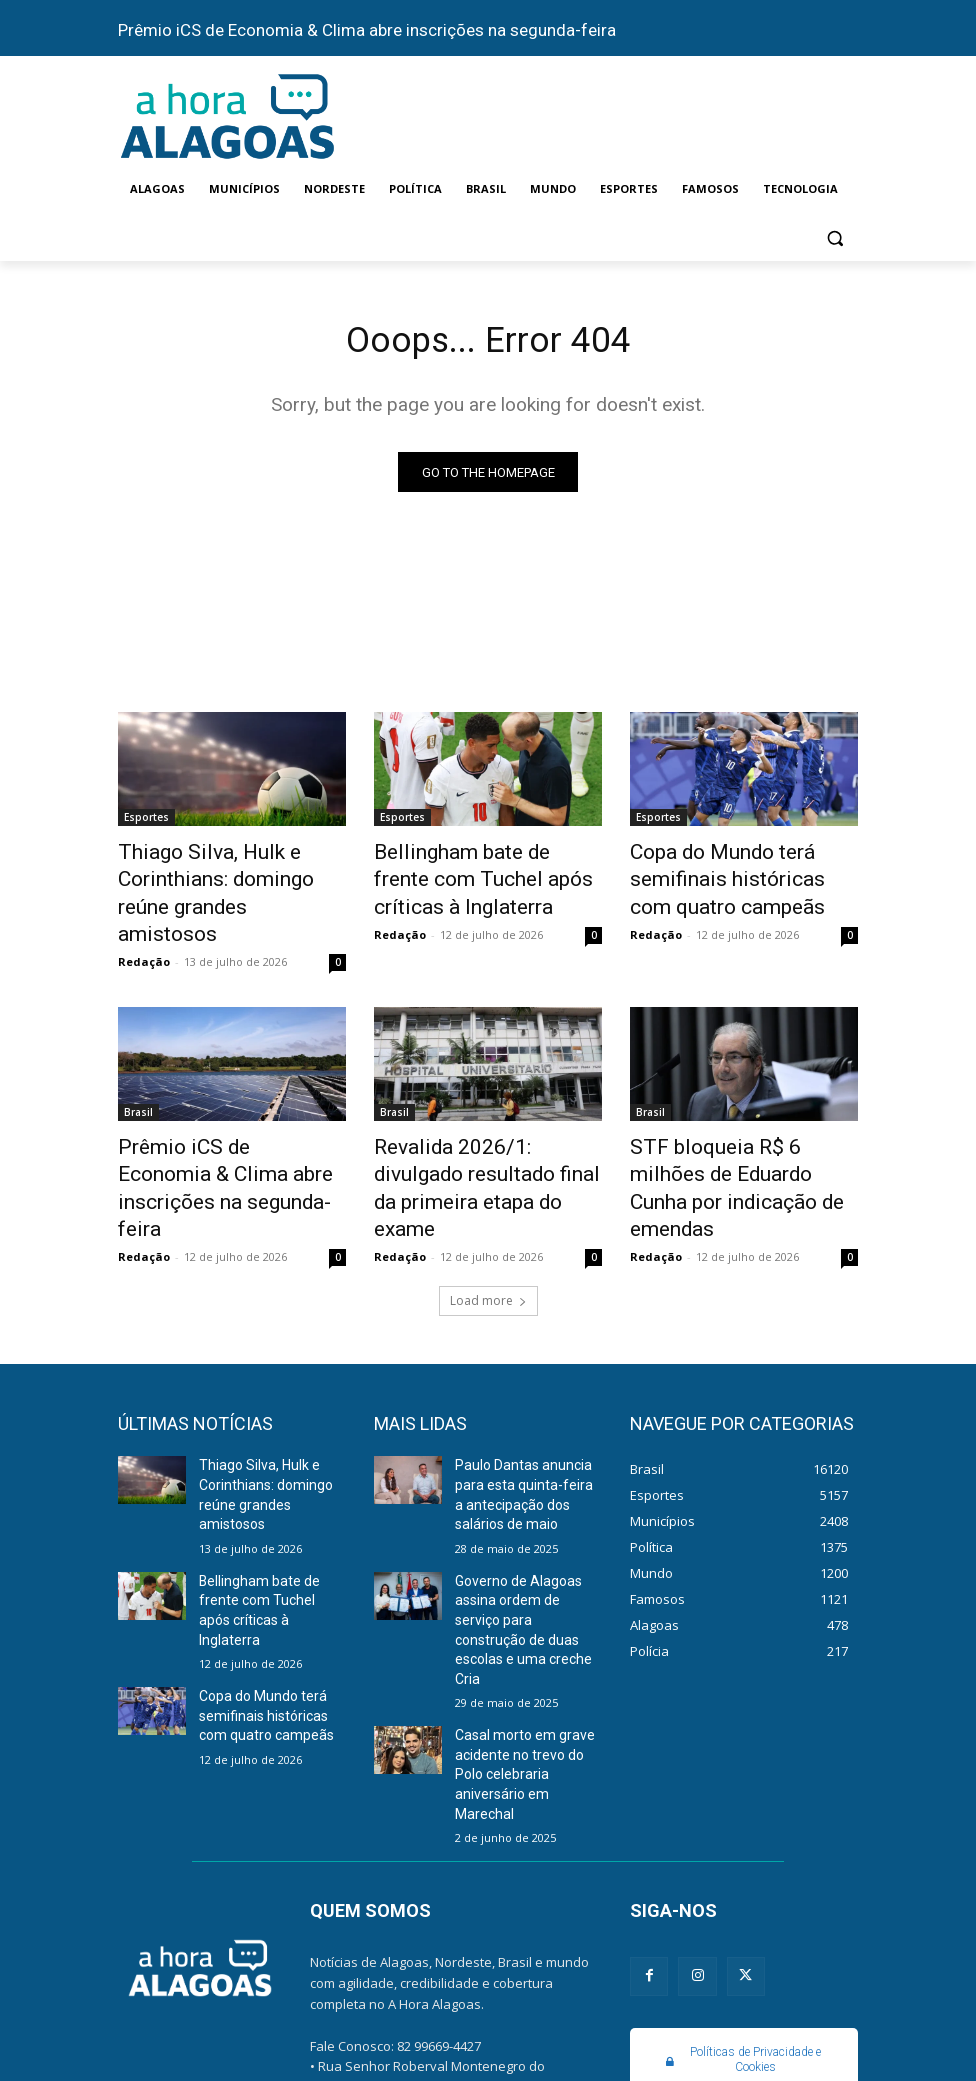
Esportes (146, 822)
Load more (488, 1219)
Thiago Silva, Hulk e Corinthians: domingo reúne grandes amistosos (222, 877)
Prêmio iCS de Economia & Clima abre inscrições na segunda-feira (367, 30)
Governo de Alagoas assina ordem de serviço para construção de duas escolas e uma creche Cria (524, 1520)
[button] (834, 237)
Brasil (138, 1074)
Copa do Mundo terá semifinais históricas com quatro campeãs (727, 877)
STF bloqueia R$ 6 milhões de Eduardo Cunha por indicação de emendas (741, 1129)
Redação (144, 923)
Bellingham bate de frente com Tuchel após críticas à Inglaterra (474, 877)
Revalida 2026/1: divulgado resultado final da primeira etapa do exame (477, 1129)
